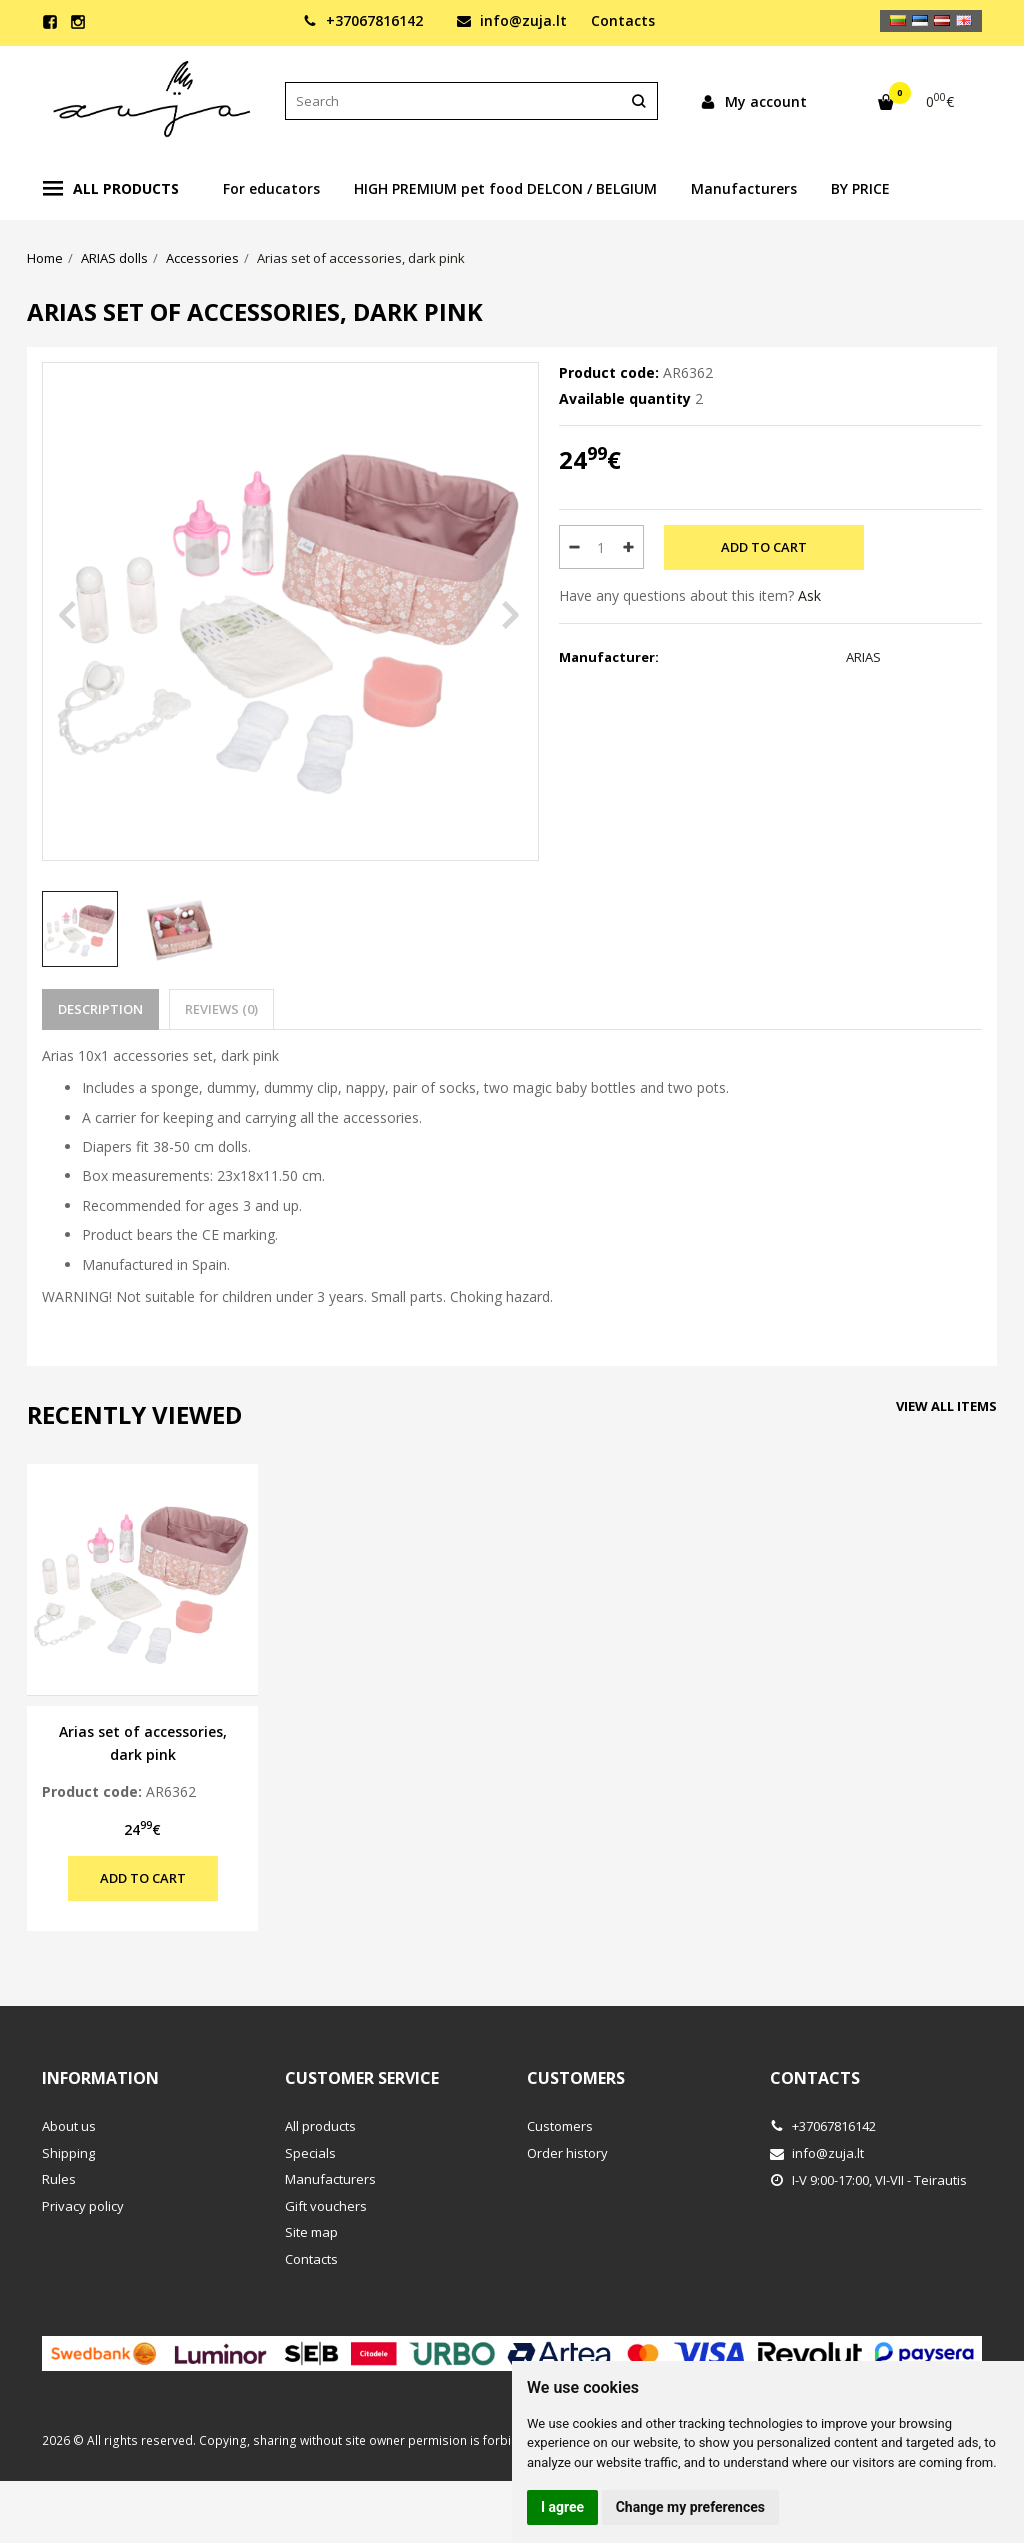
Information (100, 2078)
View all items (946, 1406)
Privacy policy (83, 2206)
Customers (576, 2078)
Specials (310, 2153)
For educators (271, 188)
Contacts (623, 20)
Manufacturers (744, 188)
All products (111, 189)
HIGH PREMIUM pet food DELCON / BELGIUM (505, 188)
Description (100, 1009)
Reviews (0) (221, 1009)
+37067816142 (363, 20)
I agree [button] (562, 2507)
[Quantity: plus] (629, 547)
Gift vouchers (326, 2206)
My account (753, 101)
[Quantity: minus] (573, 547)
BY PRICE (860, 188)
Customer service (362, 2078)
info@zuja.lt (512, 20)
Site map (311, 2232)
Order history (567, 2153)
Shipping (68, 2153)
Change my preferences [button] (690, 2507)
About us (69, 2126)
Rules (59, 2179)
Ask (809, 595)
